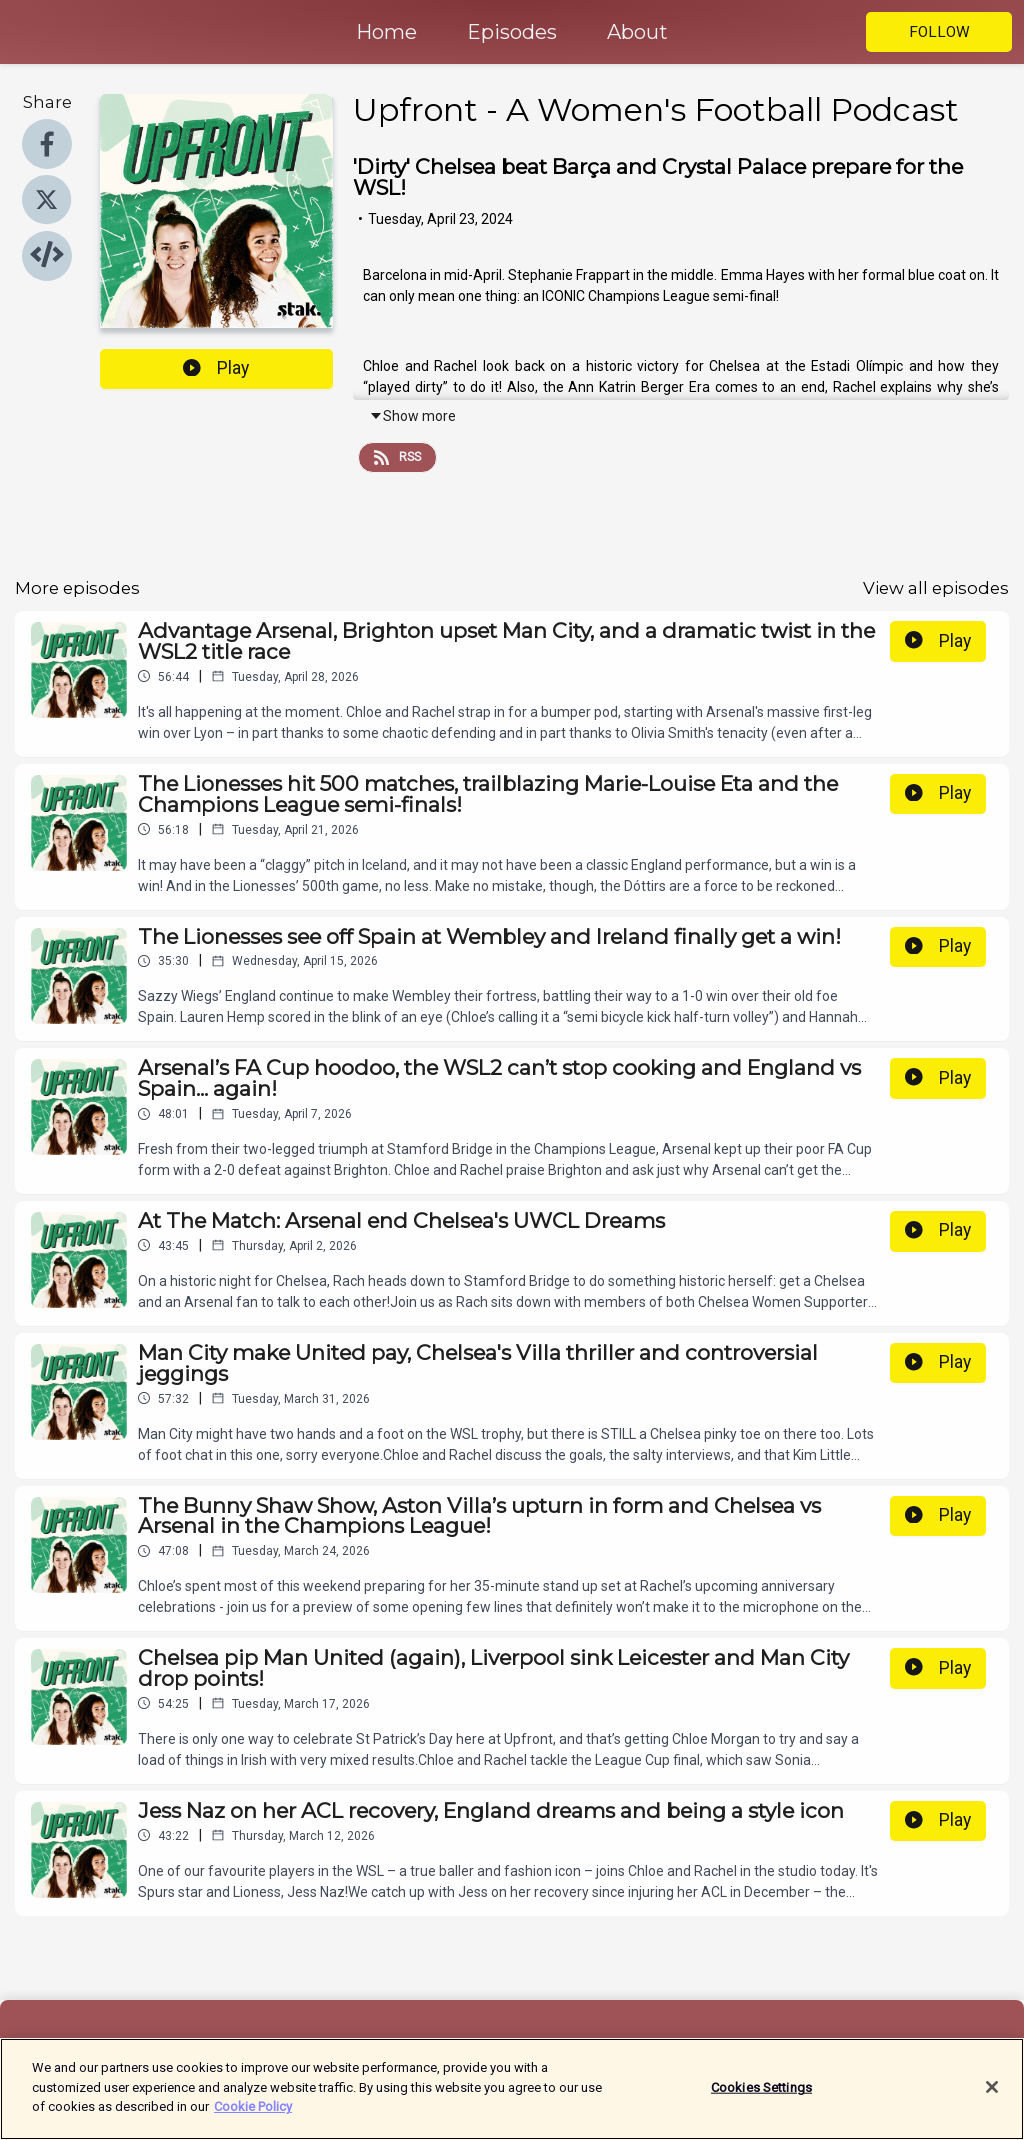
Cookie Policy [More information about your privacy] (253, 2118)
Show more (412, 416)
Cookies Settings (761, 2098)
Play (216, 368)
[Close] (992, 2099)
